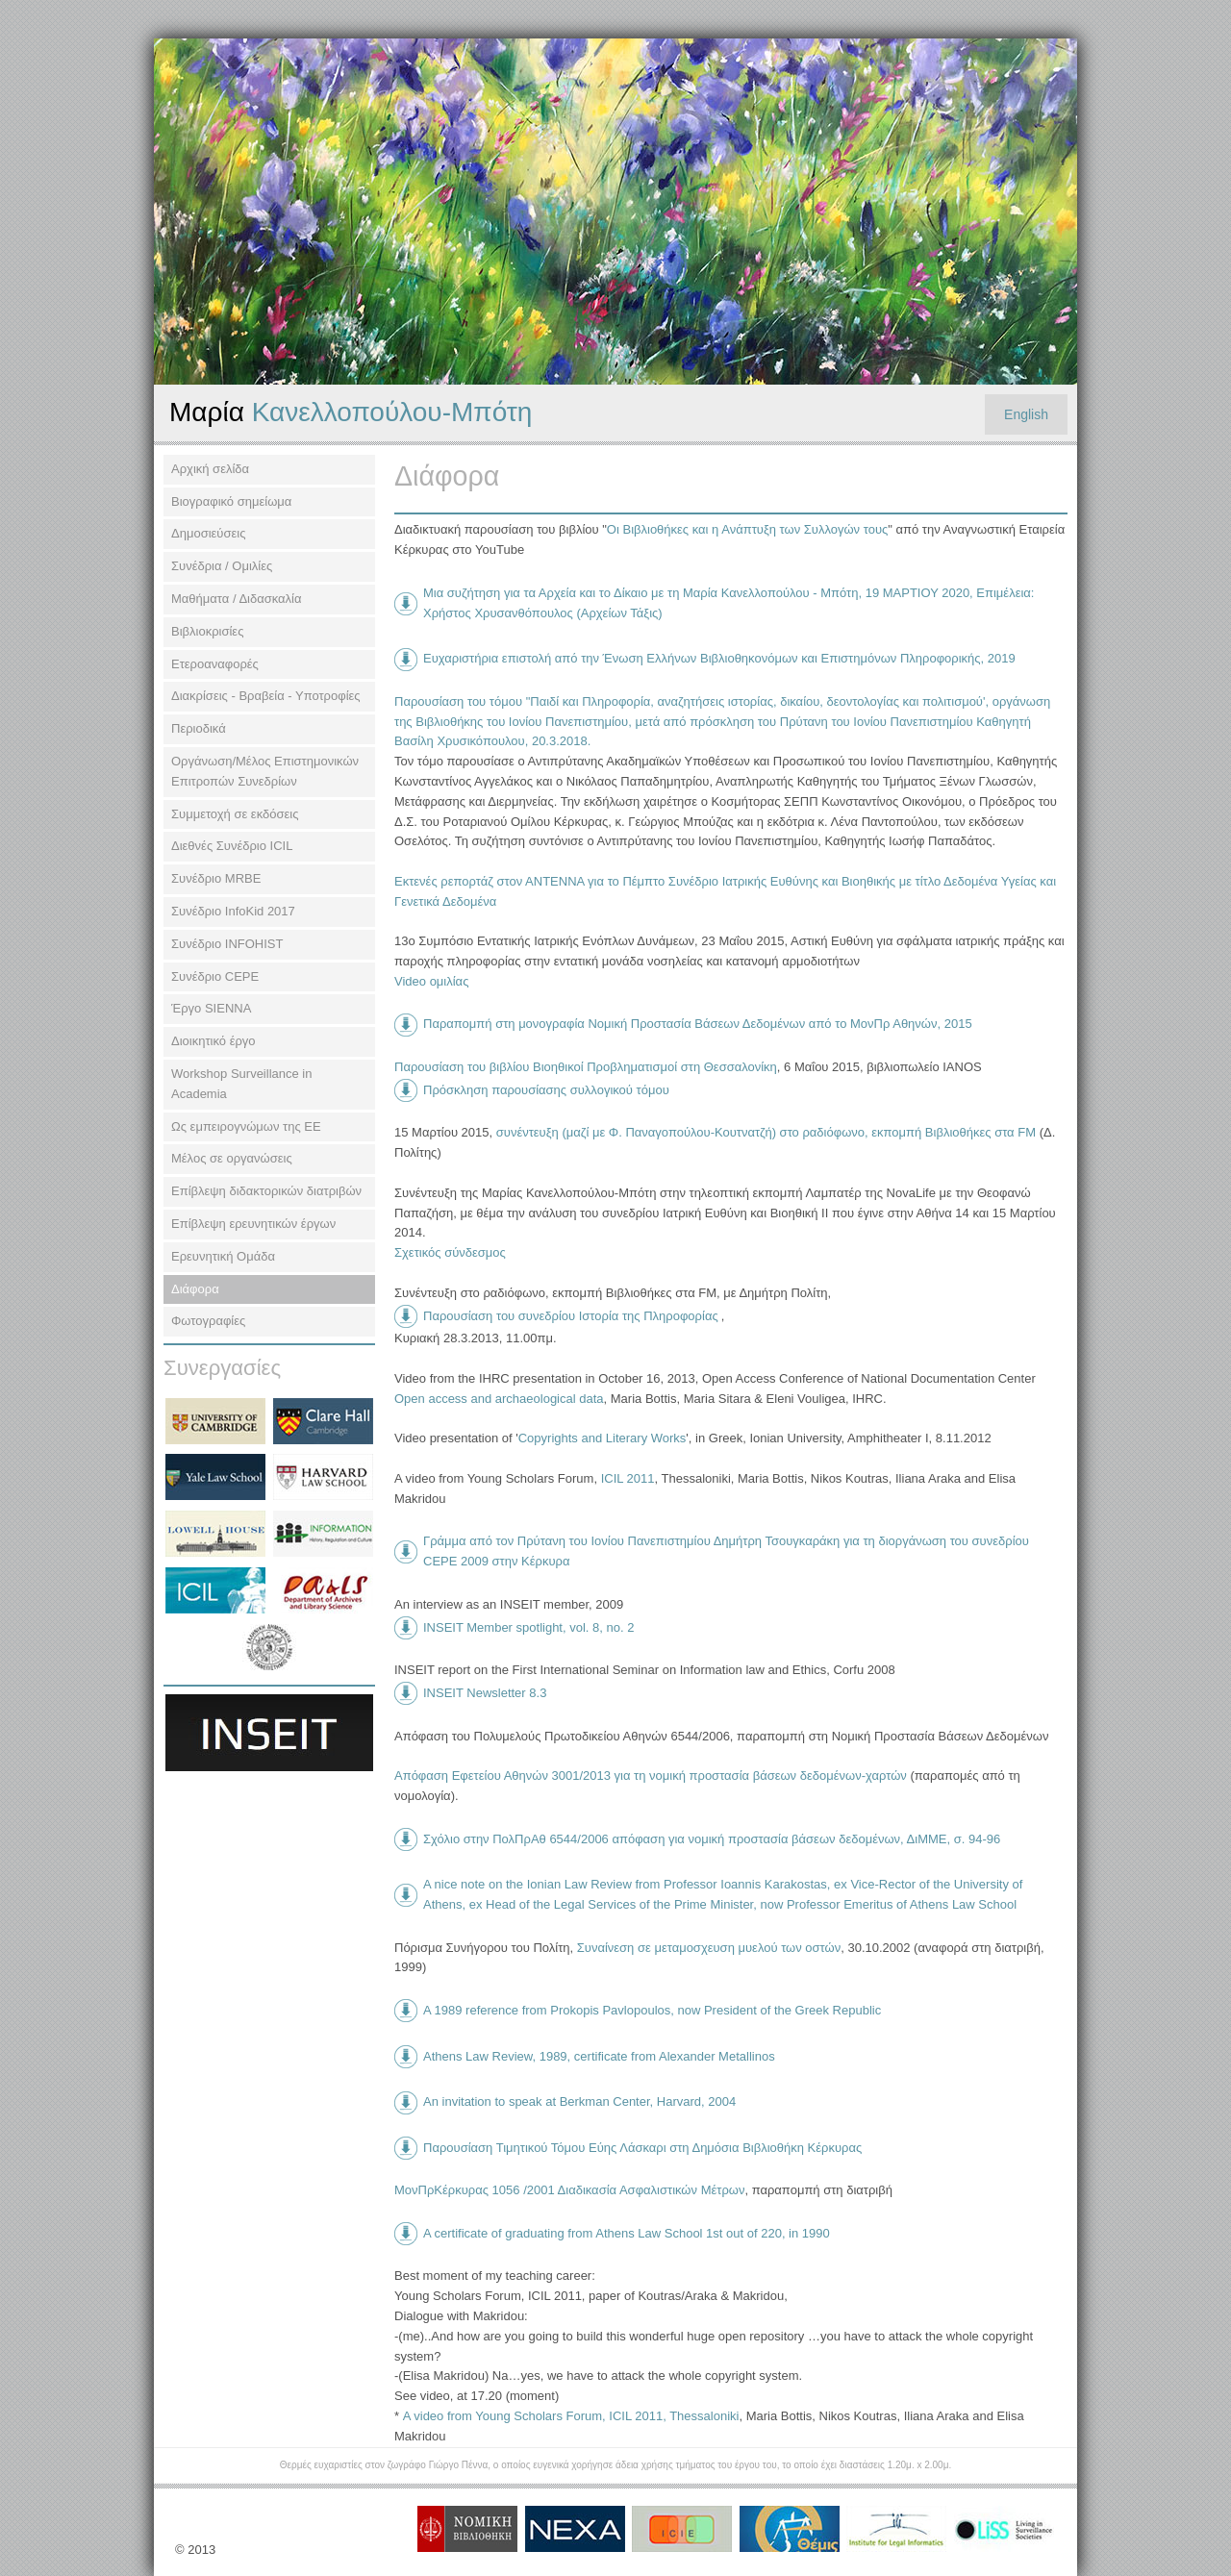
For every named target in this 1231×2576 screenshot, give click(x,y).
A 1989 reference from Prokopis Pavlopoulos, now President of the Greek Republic (652, 2010)
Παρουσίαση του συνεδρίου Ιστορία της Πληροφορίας (570, 1316)
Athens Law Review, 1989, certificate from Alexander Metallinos (599, 2056)
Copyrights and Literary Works (602, 1438)
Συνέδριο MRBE (216, 878)
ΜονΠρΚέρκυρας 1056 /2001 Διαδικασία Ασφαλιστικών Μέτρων (569, 2190)
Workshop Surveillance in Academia (241, 1083)
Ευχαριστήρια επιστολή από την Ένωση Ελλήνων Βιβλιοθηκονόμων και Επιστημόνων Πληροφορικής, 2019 (719, 658)
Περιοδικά (198, 728)
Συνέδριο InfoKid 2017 (233, 911)
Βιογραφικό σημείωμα (231, 501)
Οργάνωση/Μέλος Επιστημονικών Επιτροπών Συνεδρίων (265, 771)
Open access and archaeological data (499, 1398)
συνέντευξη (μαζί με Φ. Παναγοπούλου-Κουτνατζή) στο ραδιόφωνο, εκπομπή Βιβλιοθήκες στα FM (766, 1132)
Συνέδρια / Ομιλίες (221, 566)
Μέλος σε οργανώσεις (231, 1158)
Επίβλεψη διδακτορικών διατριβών (266, 1191)
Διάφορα (195, 1289)
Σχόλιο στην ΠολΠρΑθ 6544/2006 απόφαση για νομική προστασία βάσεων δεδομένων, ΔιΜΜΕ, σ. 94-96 (711, 1839)
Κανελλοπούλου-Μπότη (350, 412)
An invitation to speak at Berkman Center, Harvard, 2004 (579, 2101)
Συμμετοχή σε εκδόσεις (234, 814)
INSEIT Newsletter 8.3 (484, 1693)
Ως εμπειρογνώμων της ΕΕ (246, 1126)
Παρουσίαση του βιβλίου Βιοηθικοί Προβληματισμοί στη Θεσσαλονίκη (585, 1067)
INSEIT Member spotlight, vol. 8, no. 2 (528, 1627)
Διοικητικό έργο (213, 1041)
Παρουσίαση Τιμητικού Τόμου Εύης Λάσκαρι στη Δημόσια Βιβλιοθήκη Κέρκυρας (642, 2147)
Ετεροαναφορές (215, 664)
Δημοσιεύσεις (208, 533)
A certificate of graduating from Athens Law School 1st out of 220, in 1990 (626, 2233)
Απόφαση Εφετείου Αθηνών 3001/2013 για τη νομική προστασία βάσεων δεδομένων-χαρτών (650, 1775)
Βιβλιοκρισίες (207, 631)
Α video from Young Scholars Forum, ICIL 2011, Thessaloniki (571, 2416)
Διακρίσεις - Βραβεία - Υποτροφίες (266, 695)
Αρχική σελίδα (210, 469)
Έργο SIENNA (211, 1008)
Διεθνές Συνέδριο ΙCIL (231, 845)
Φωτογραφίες (208, 1320)
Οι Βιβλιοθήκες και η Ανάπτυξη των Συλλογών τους (747, 529)
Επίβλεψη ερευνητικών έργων (253, 1223)
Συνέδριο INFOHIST (227, 944)
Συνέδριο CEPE (215, 976)
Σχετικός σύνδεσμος (450, 1252)
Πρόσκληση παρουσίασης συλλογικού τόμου (546, 1090)
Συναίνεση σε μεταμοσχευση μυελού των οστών (709, 1947)
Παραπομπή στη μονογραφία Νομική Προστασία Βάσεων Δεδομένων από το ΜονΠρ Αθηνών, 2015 (697, 1023)
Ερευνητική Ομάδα (223, 1256)
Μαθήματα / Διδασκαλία (236, 598)
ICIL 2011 (626, 1478)
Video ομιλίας (431, 981)
